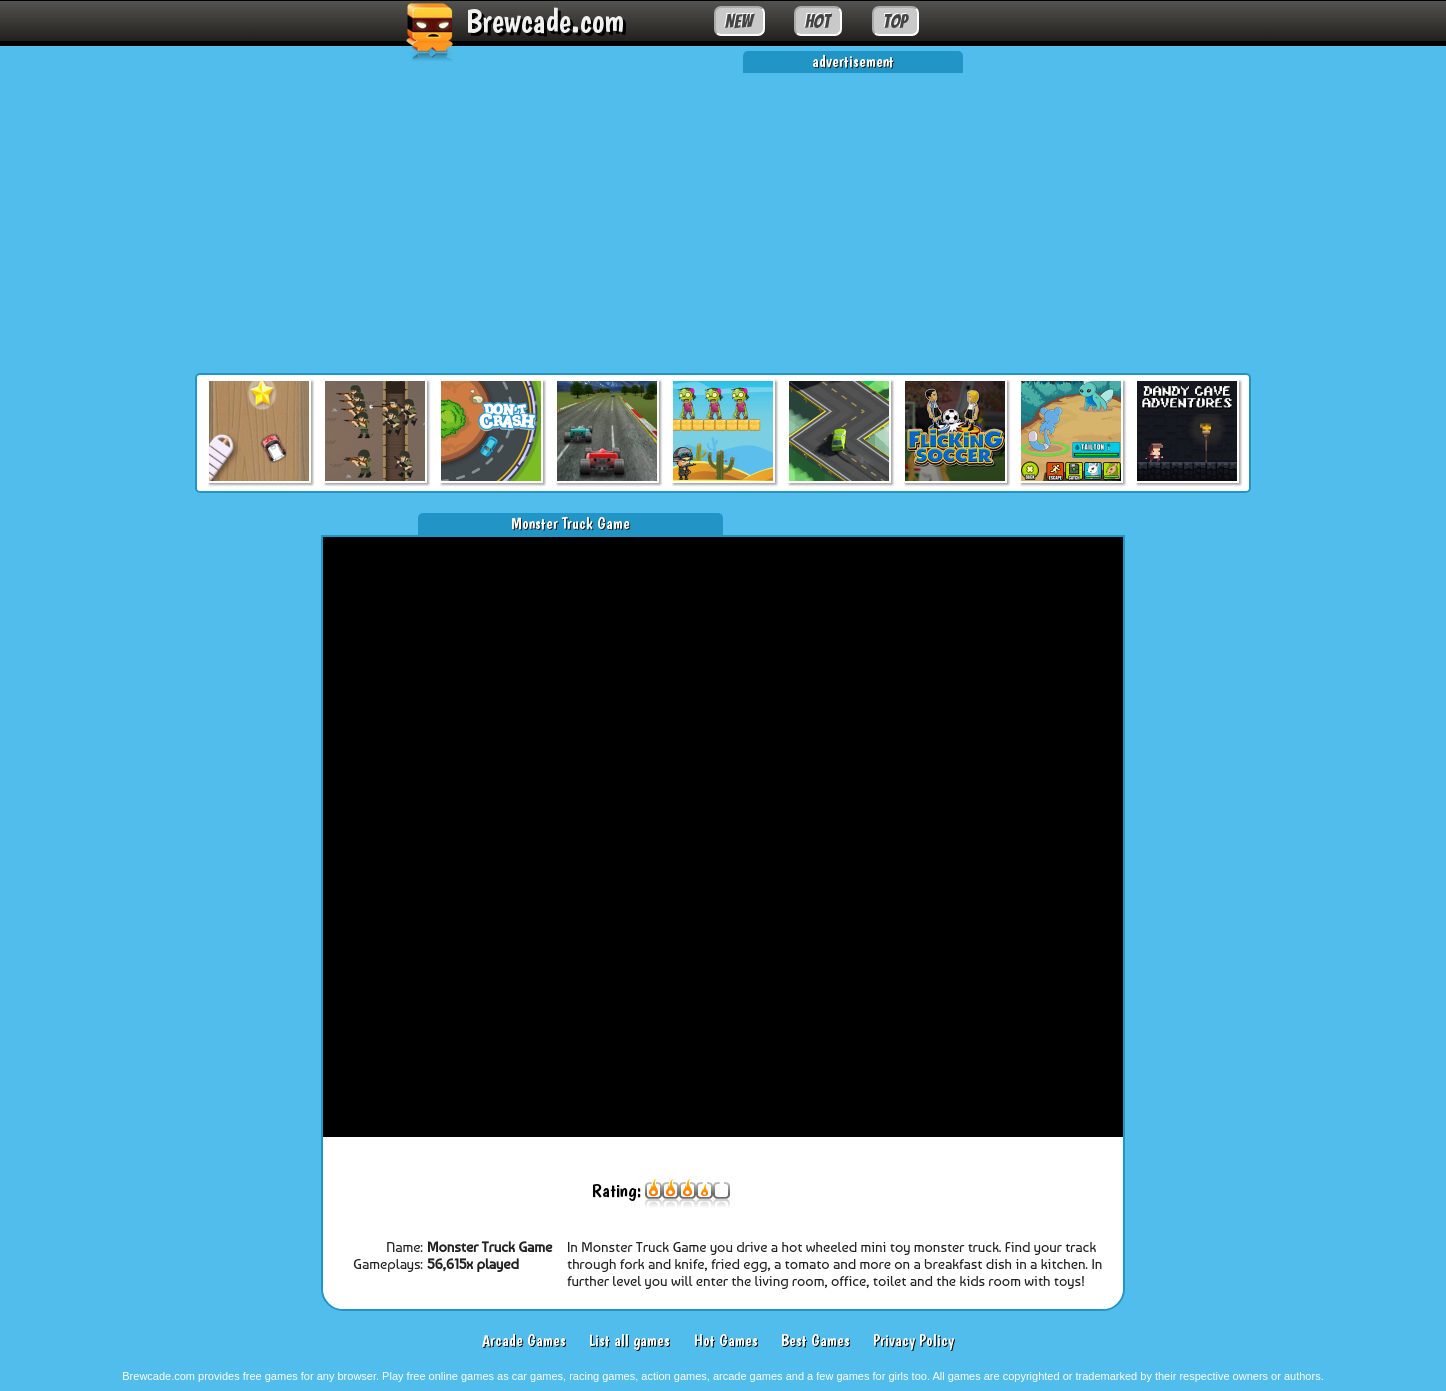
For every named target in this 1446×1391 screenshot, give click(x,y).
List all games (629, 1340)
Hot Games (726, 1340)
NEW (739, 21)
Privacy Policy (913, 1340)
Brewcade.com (545, 21)
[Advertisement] (723, 213)
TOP (895, 21)
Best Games (815, 1340)
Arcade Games (524, 1340)
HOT (817, 21)
